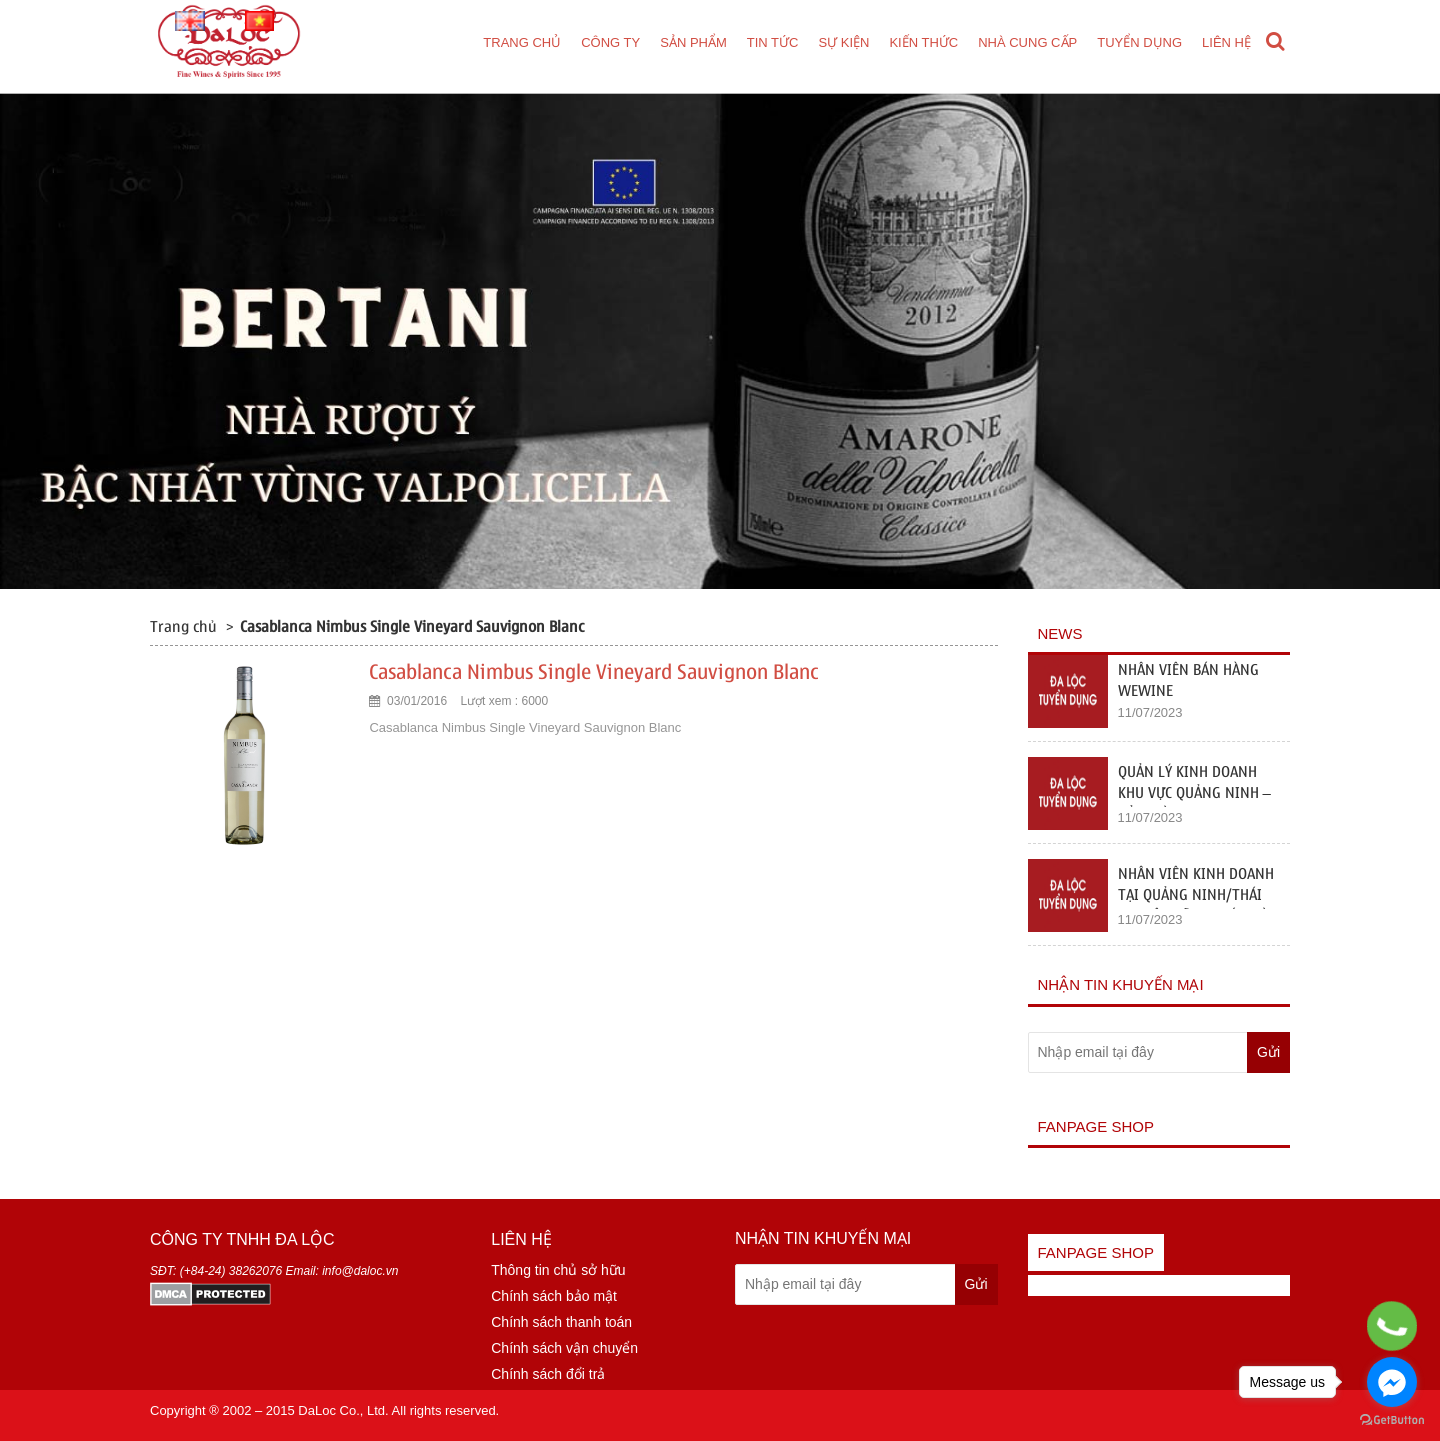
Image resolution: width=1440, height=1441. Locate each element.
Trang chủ (522, 42)
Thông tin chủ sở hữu (558, 1270)
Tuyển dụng (1139, 42)
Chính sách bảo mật (554, 1296)
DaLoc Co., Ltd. (343, 1410)
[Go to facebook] (1392, 1382)
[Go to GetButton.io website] (1392, 1420)
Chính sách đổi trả (548, 1374)
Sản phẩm (693, 42)
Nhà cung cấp (1027, 42)
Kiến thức (923, 42)
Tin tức (773, 42)
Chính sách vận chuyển (564, 1348)
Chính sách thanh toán (561, 1322)
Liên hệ (1226, 42)
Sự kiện (843, 42)
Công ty (610, 42)
